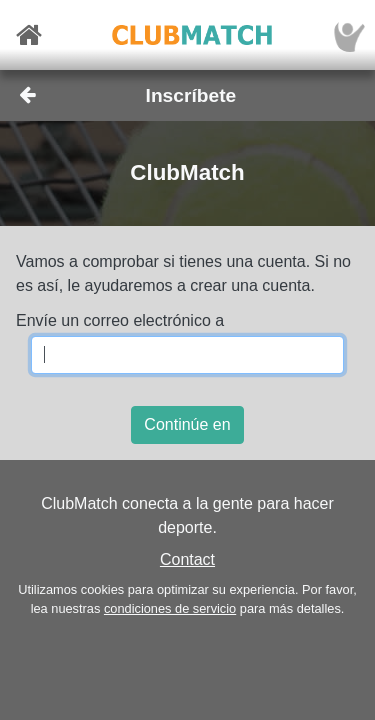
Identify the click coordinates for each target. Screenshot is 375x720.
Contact (187, 559)
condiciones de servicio (170, 608)
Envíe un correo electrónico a (120, 320)
